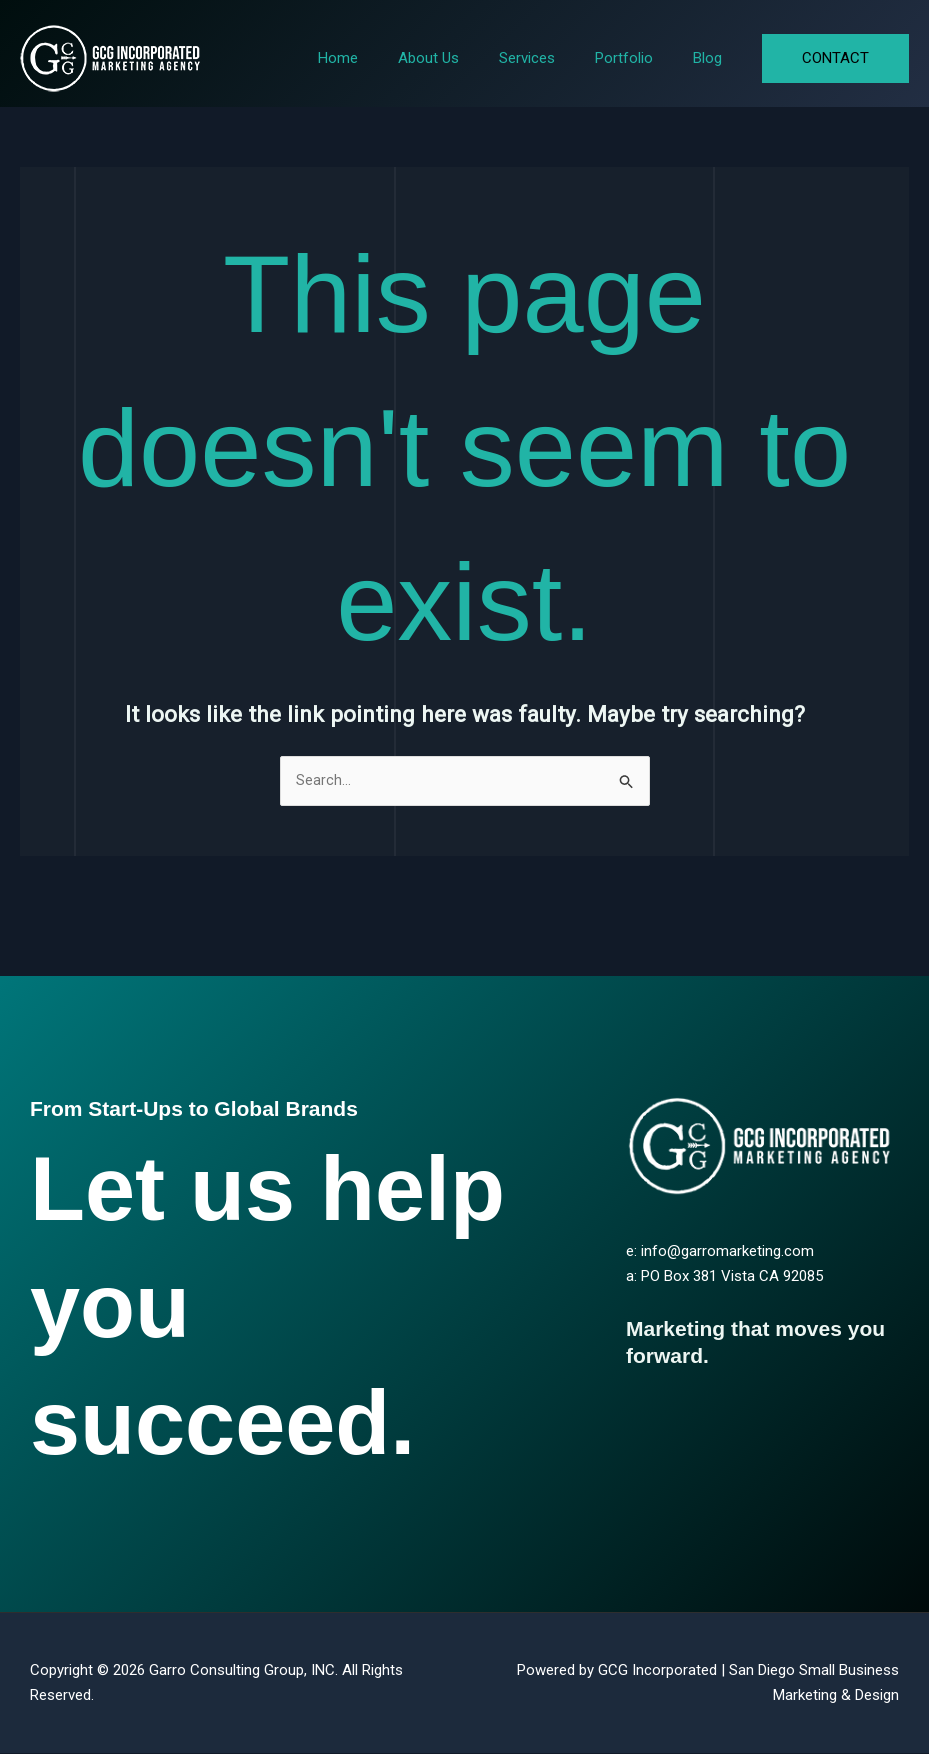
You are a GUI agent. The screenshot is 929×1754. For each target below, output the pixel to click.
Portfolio (639, 58)
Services (552, 58)
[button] (835, 58)
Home (383, 58)
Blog (712, 58)
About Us (463, 58)
